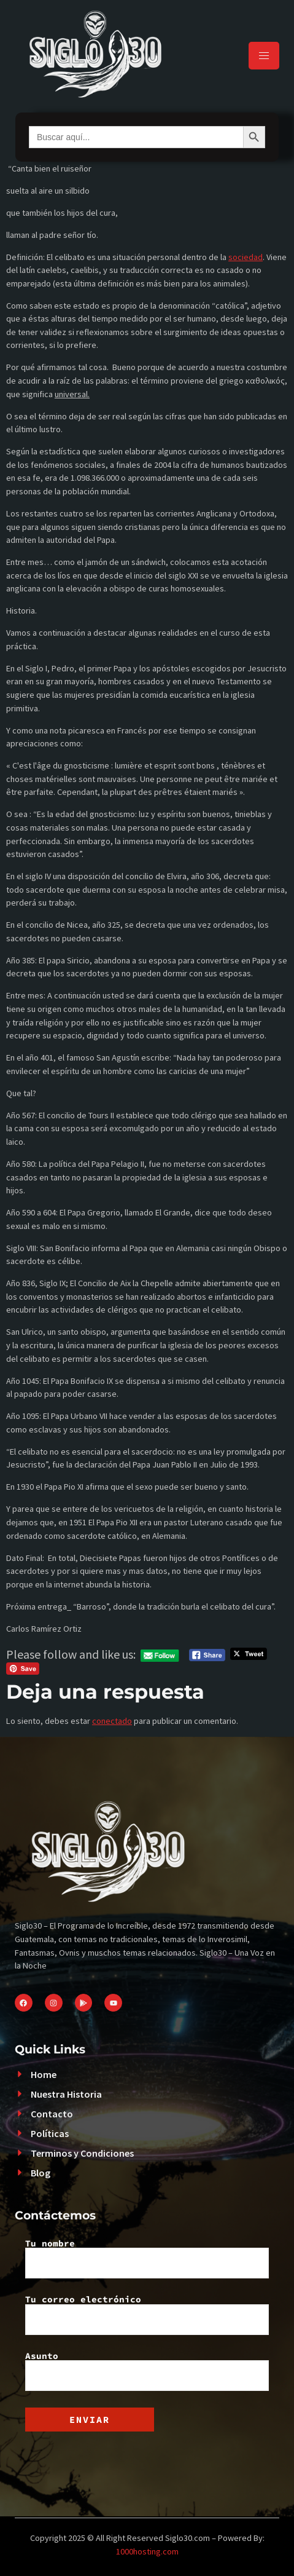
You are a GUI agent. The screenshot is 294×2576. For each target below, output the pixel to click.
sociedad (245, 257)
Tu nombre (147, 2258)
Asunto (147, 2371)
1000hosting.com (147, 2551)
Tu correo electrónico (147, 2314)
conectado (112, 1720)
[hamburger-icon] (264, 55)
